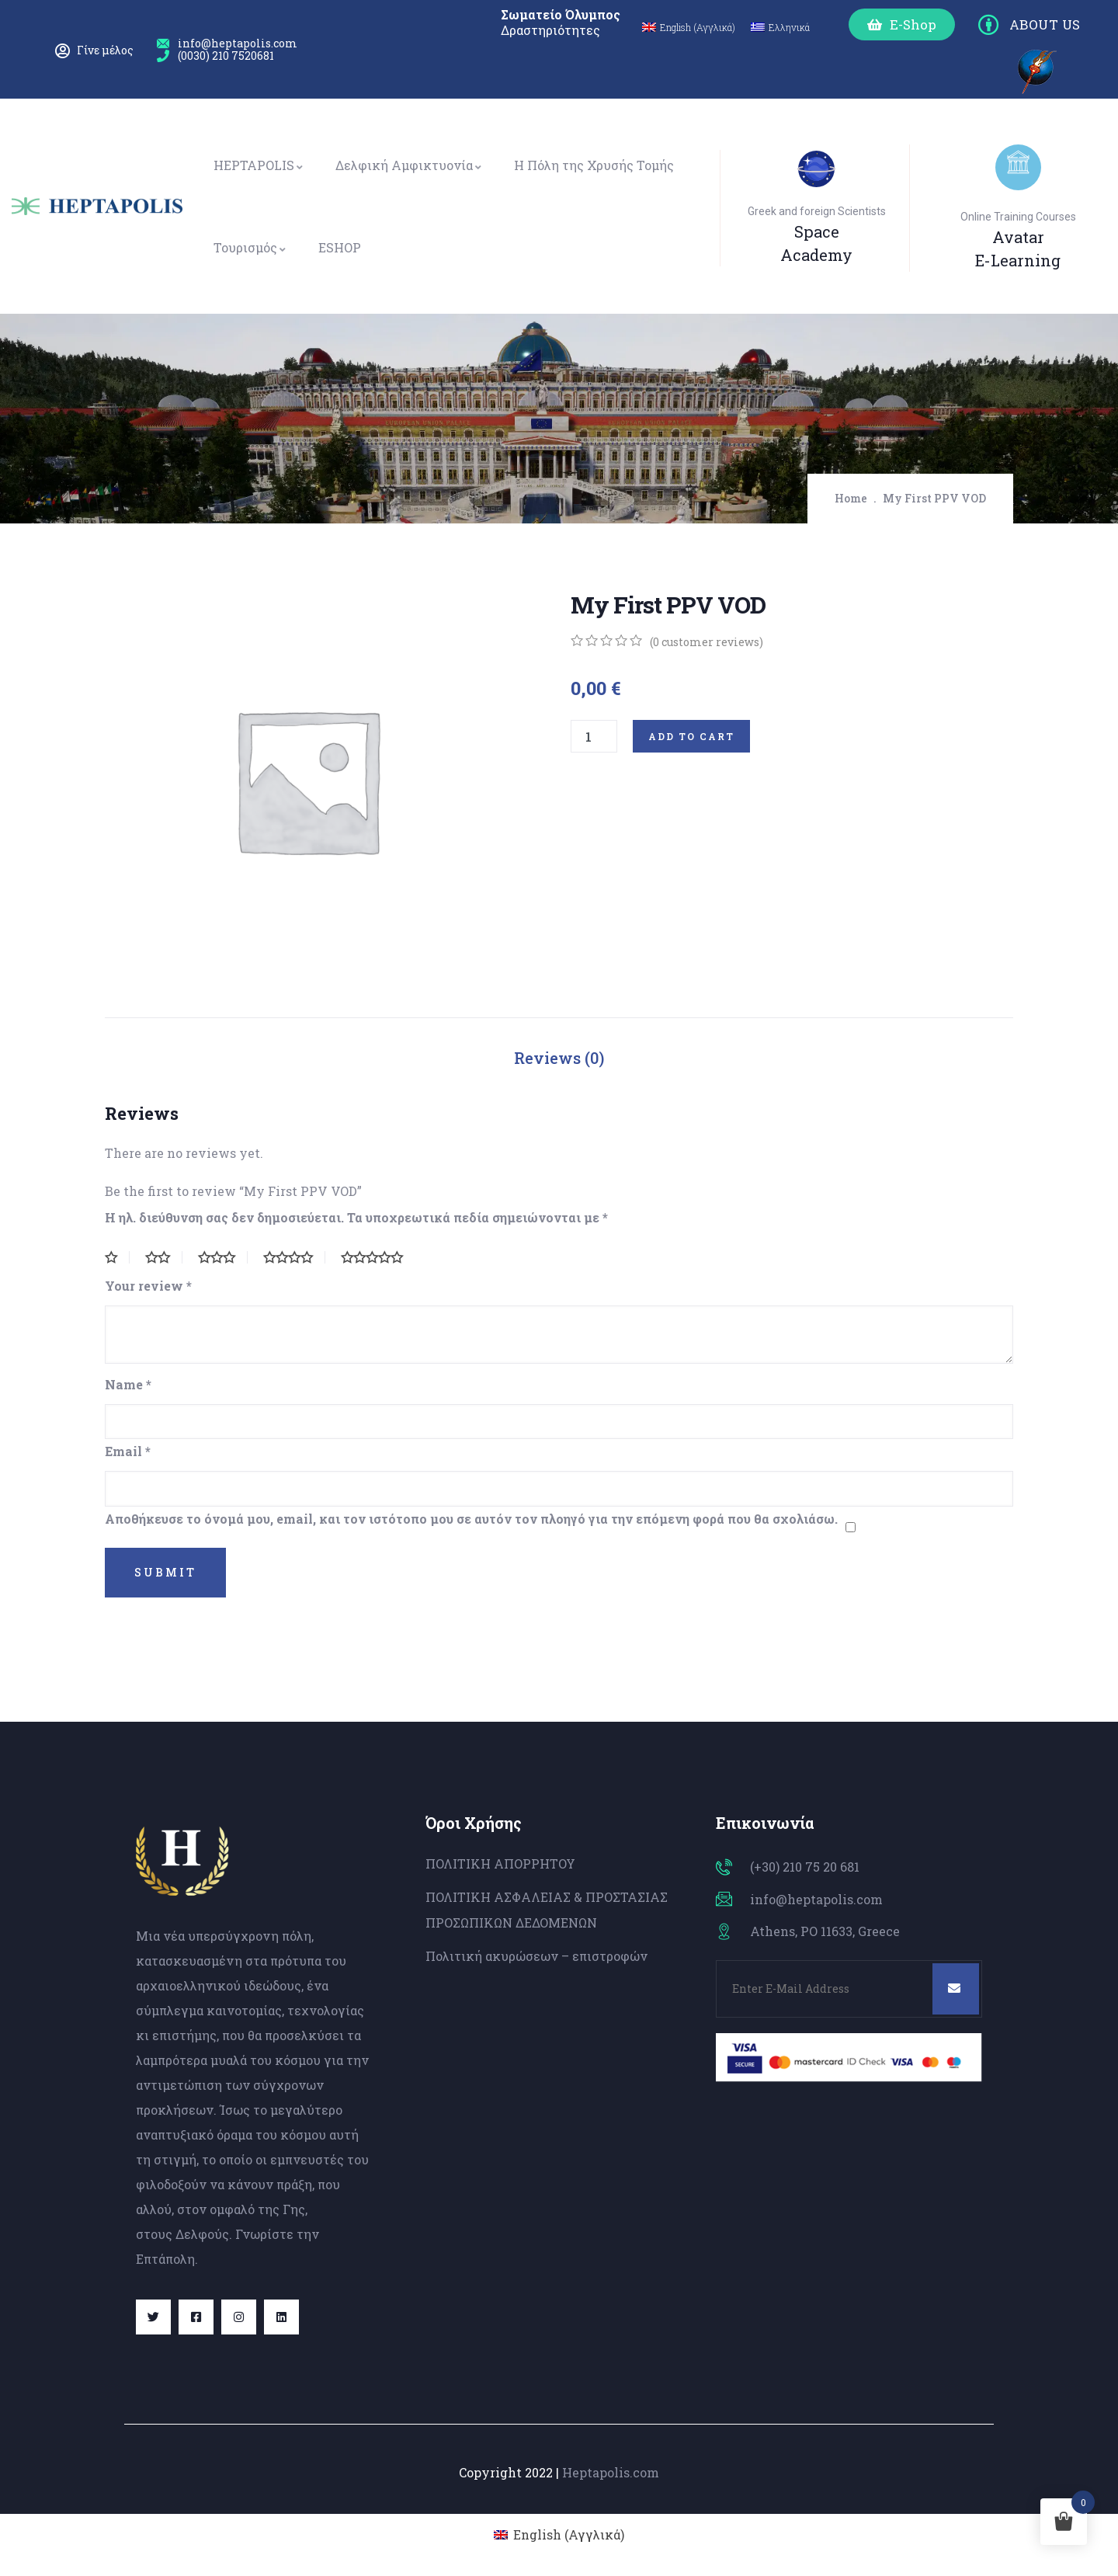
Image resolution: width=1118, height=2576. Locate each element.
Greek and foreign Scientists (817, 211)
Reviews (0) (559, 1058)
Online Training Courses (1018, 216)
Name (128, 1384)
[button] (902, 24)
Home (851, 498)
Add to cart (691, 736)
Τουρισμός (250, 247)
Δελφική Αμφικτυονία (409, 165)
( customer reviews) (706, 641)
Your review (148, 1285)
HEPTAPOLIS (259, 165)
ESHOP (339, 247)
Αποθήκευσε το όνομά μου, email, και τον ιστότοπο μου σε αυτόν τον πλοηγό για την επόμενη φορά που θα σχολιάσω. (471, 1518)
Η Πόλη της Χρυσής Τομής (594, 165)
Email (128, 1451)
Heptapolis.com (610, 2472)
